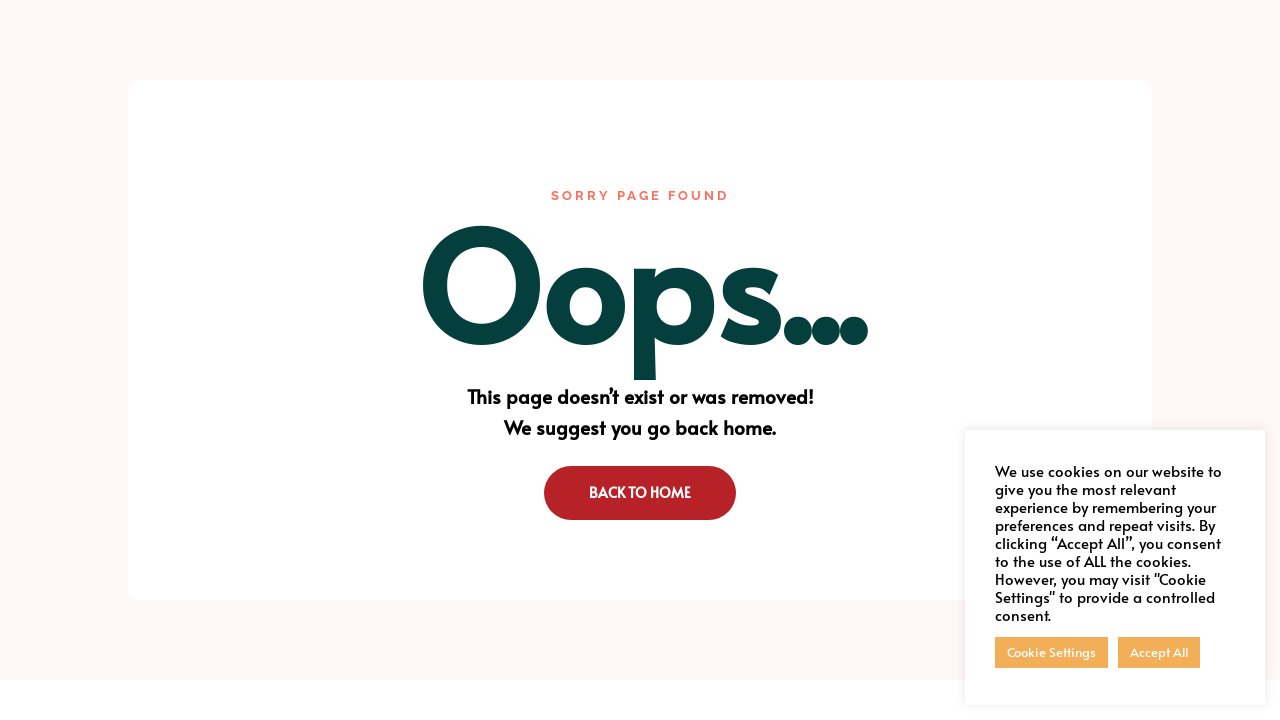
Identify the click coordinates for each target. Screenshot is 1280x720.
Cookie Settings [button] (1051, 652)
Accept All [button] (1159, 652)
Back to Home (640, 492)
